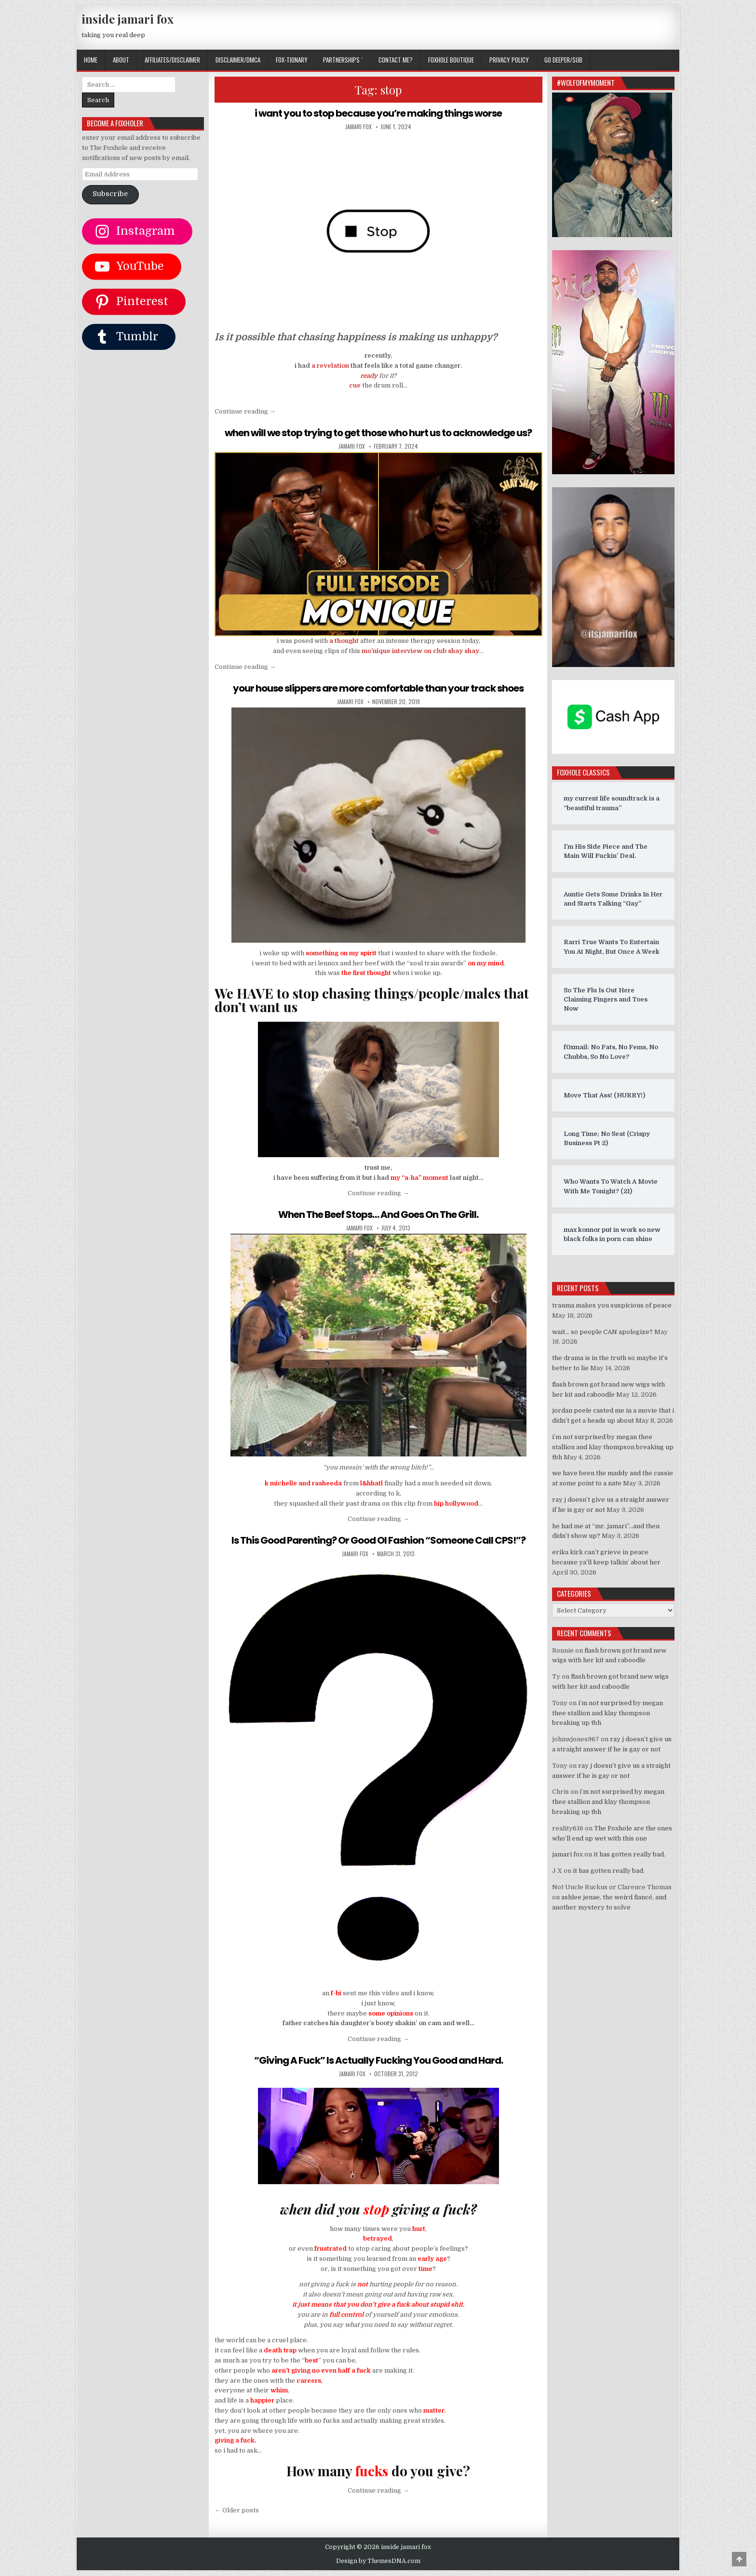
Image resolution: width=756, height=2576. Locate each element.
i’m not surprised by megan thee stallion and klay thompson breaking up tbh (613, 1447)
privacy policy (509, 60)
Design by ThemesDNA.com (378, 2561)
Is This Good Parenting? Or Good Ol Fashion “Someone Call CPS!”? (378, 1540)
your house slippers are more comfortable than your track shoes (378, 688)
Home (90, 60)
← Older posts (237, 2510)
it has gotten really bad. (629, 1854)
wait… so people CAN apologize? (602, 1331)
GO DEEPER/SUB (563, 60)
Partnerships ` (343, 60)
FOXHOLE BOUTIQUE (451, 60)
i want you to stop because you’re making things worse (378, 113)
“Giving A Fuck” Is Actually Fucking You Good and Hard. (378, 2060)
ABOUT (121, 60)
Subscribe (110, 194)
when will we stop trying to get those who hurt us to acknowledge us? (378, 433)
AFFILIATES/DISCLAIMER (172, 60)
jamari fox (358, 127)
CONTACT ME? (395, 60)
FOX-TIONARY (292, 60)
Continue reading (245, 411)
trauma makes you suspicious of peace (612, 1305)
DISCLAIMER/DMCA (238, 60)
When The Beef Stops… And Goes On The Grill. (378, 1214)
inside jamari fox (127, 19)
